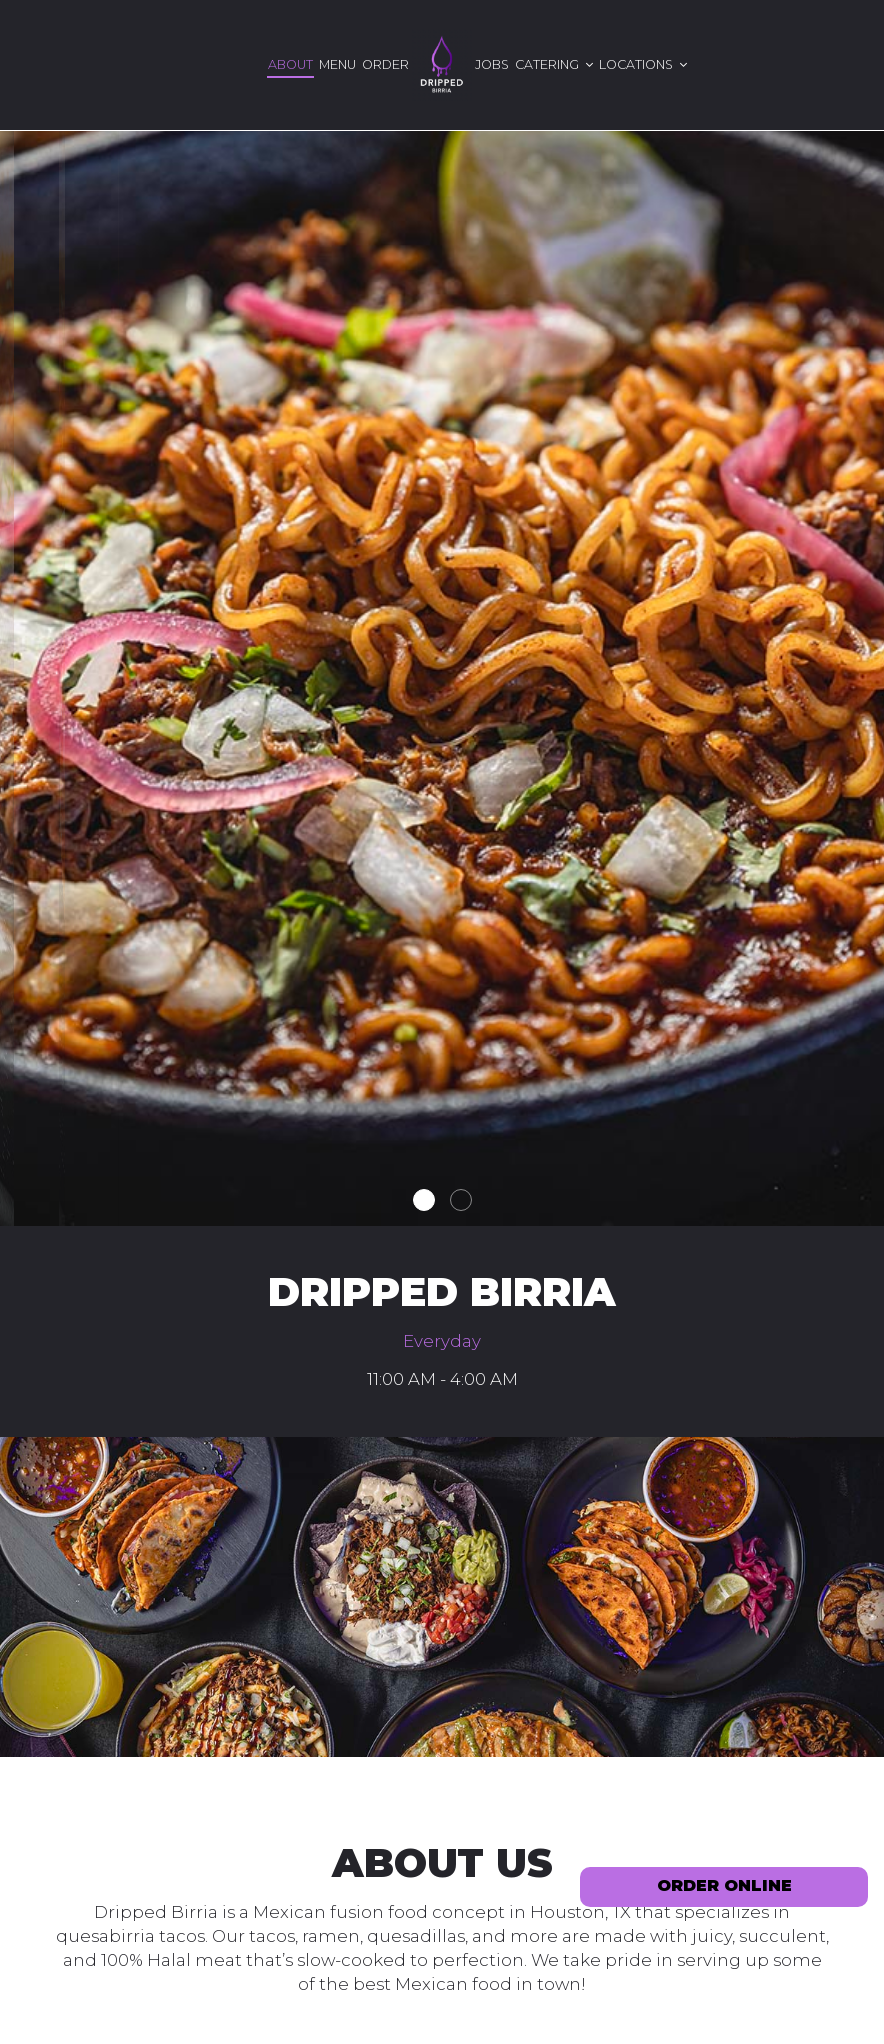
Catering (554, 64)
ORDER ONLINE (724, 1885)
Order (385, 64)
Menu (337, 64)
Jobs (492, 64)
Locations (643, 64)
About (290, 64)
